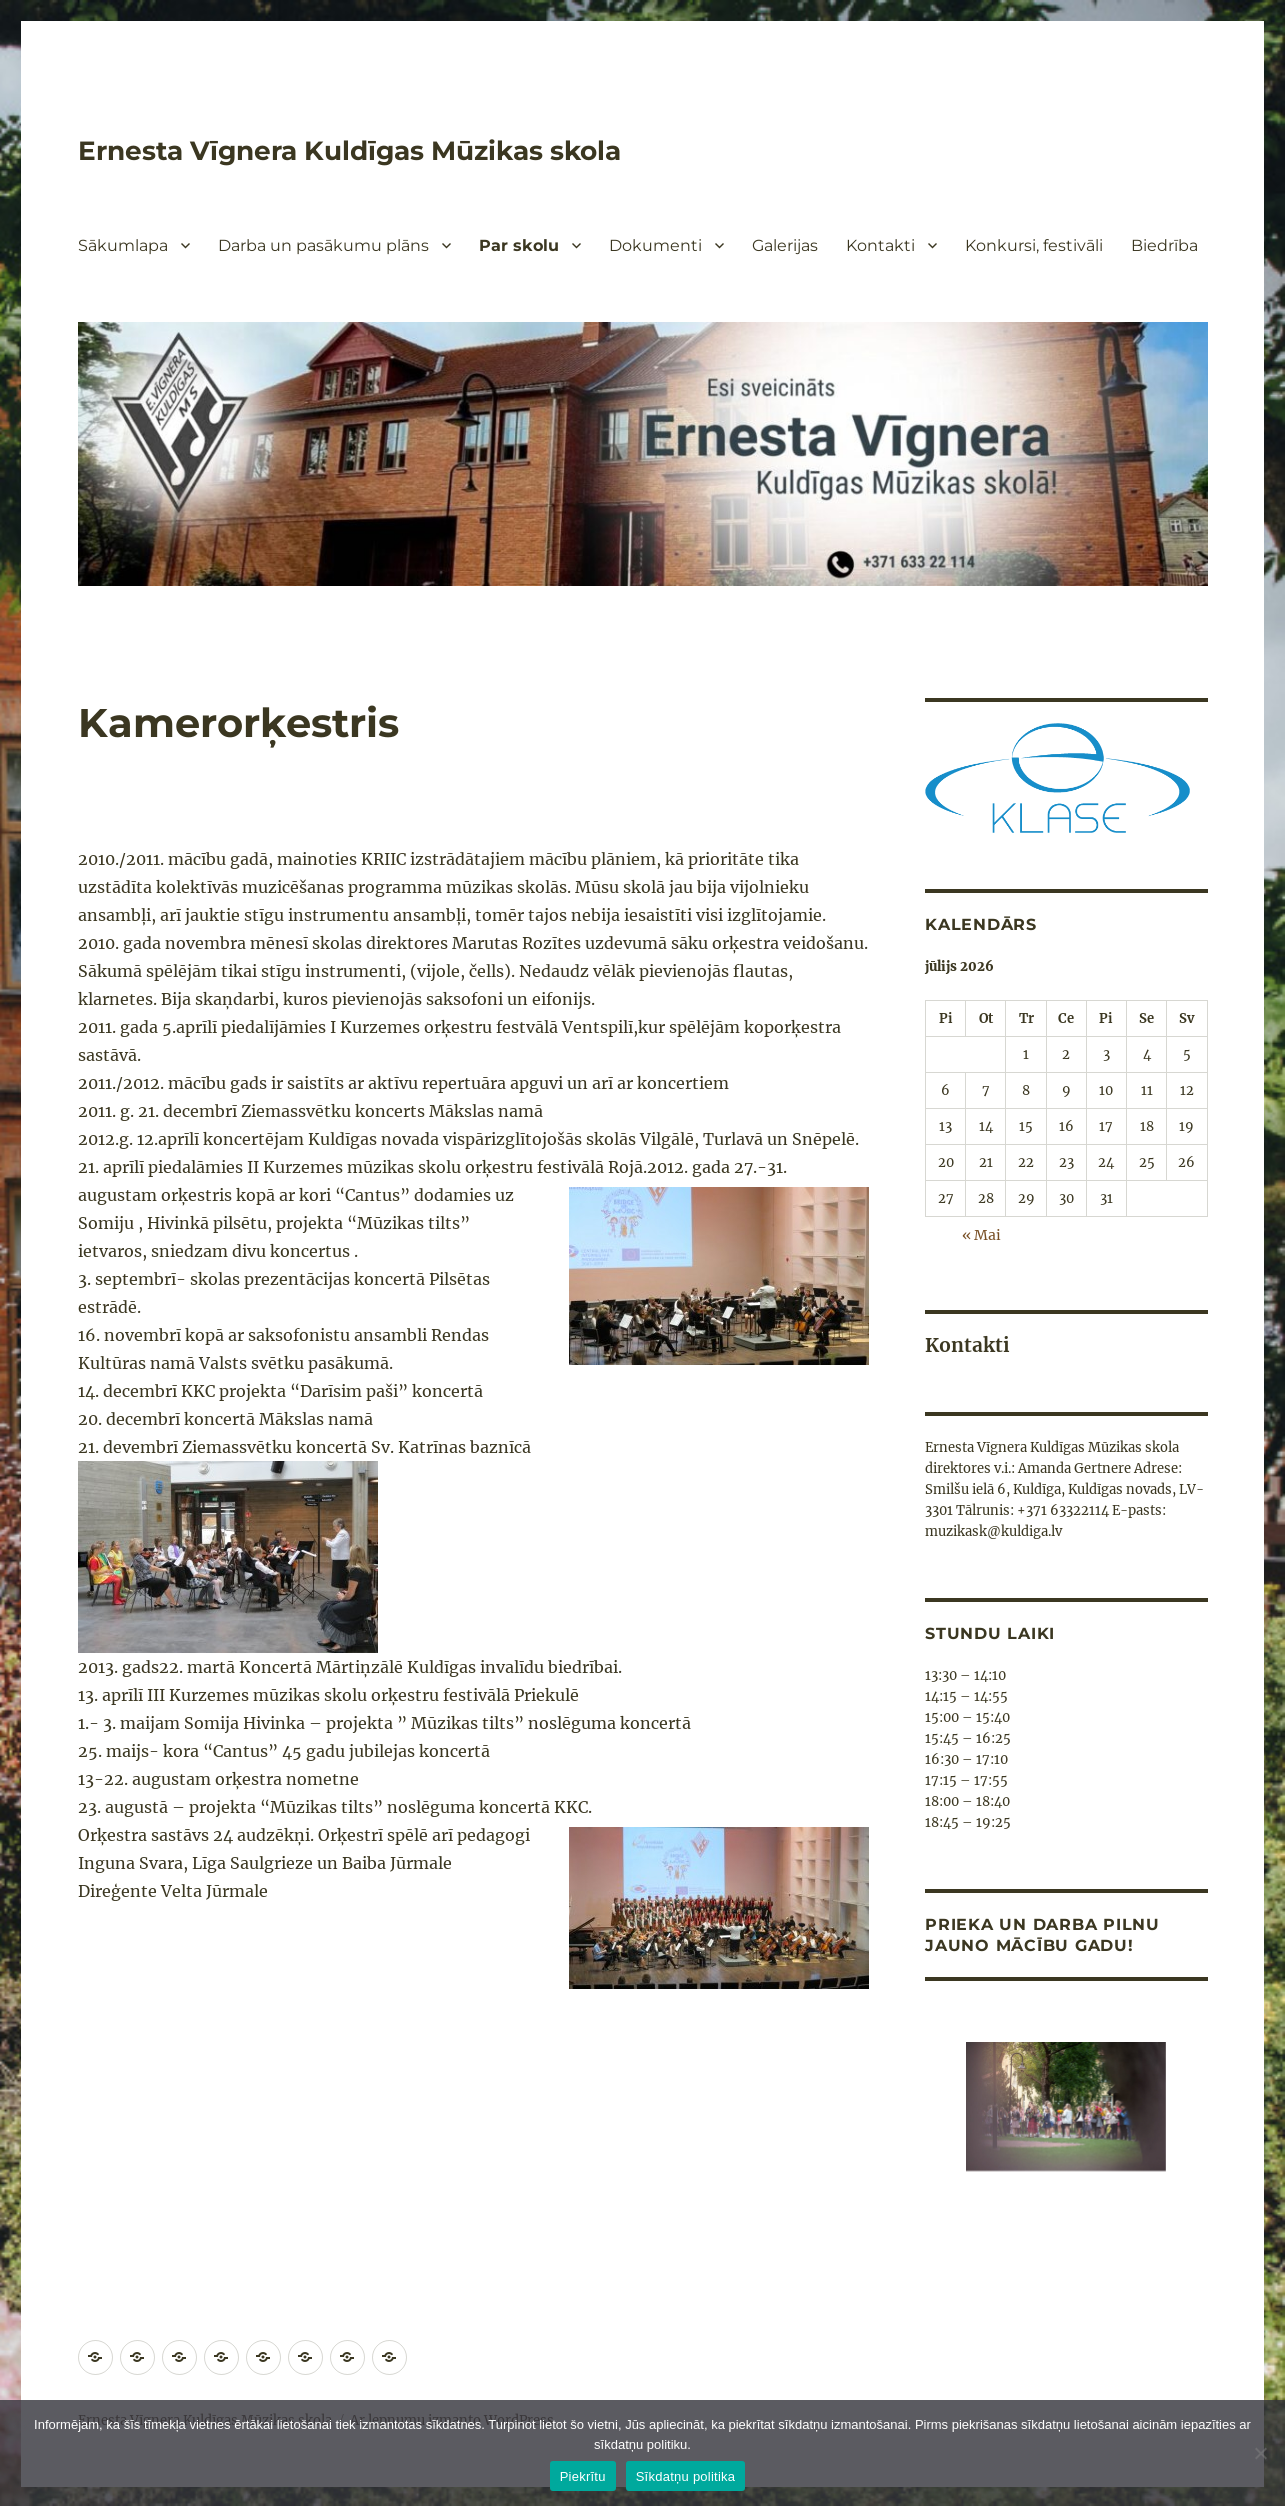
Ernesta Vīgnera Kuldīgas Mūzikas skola (367, 150)
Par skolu (519, 245)
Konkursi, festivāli (1034, 245)
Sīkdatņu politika (686, 2476)
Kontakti (880, 245)
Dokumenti (655, 245)
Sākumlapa (123, 245)
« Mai (982, 1234)
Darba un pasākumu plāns (323, 245)
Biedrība (1164, 245)
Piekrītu (583, 2476)
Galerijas (785, 245)
